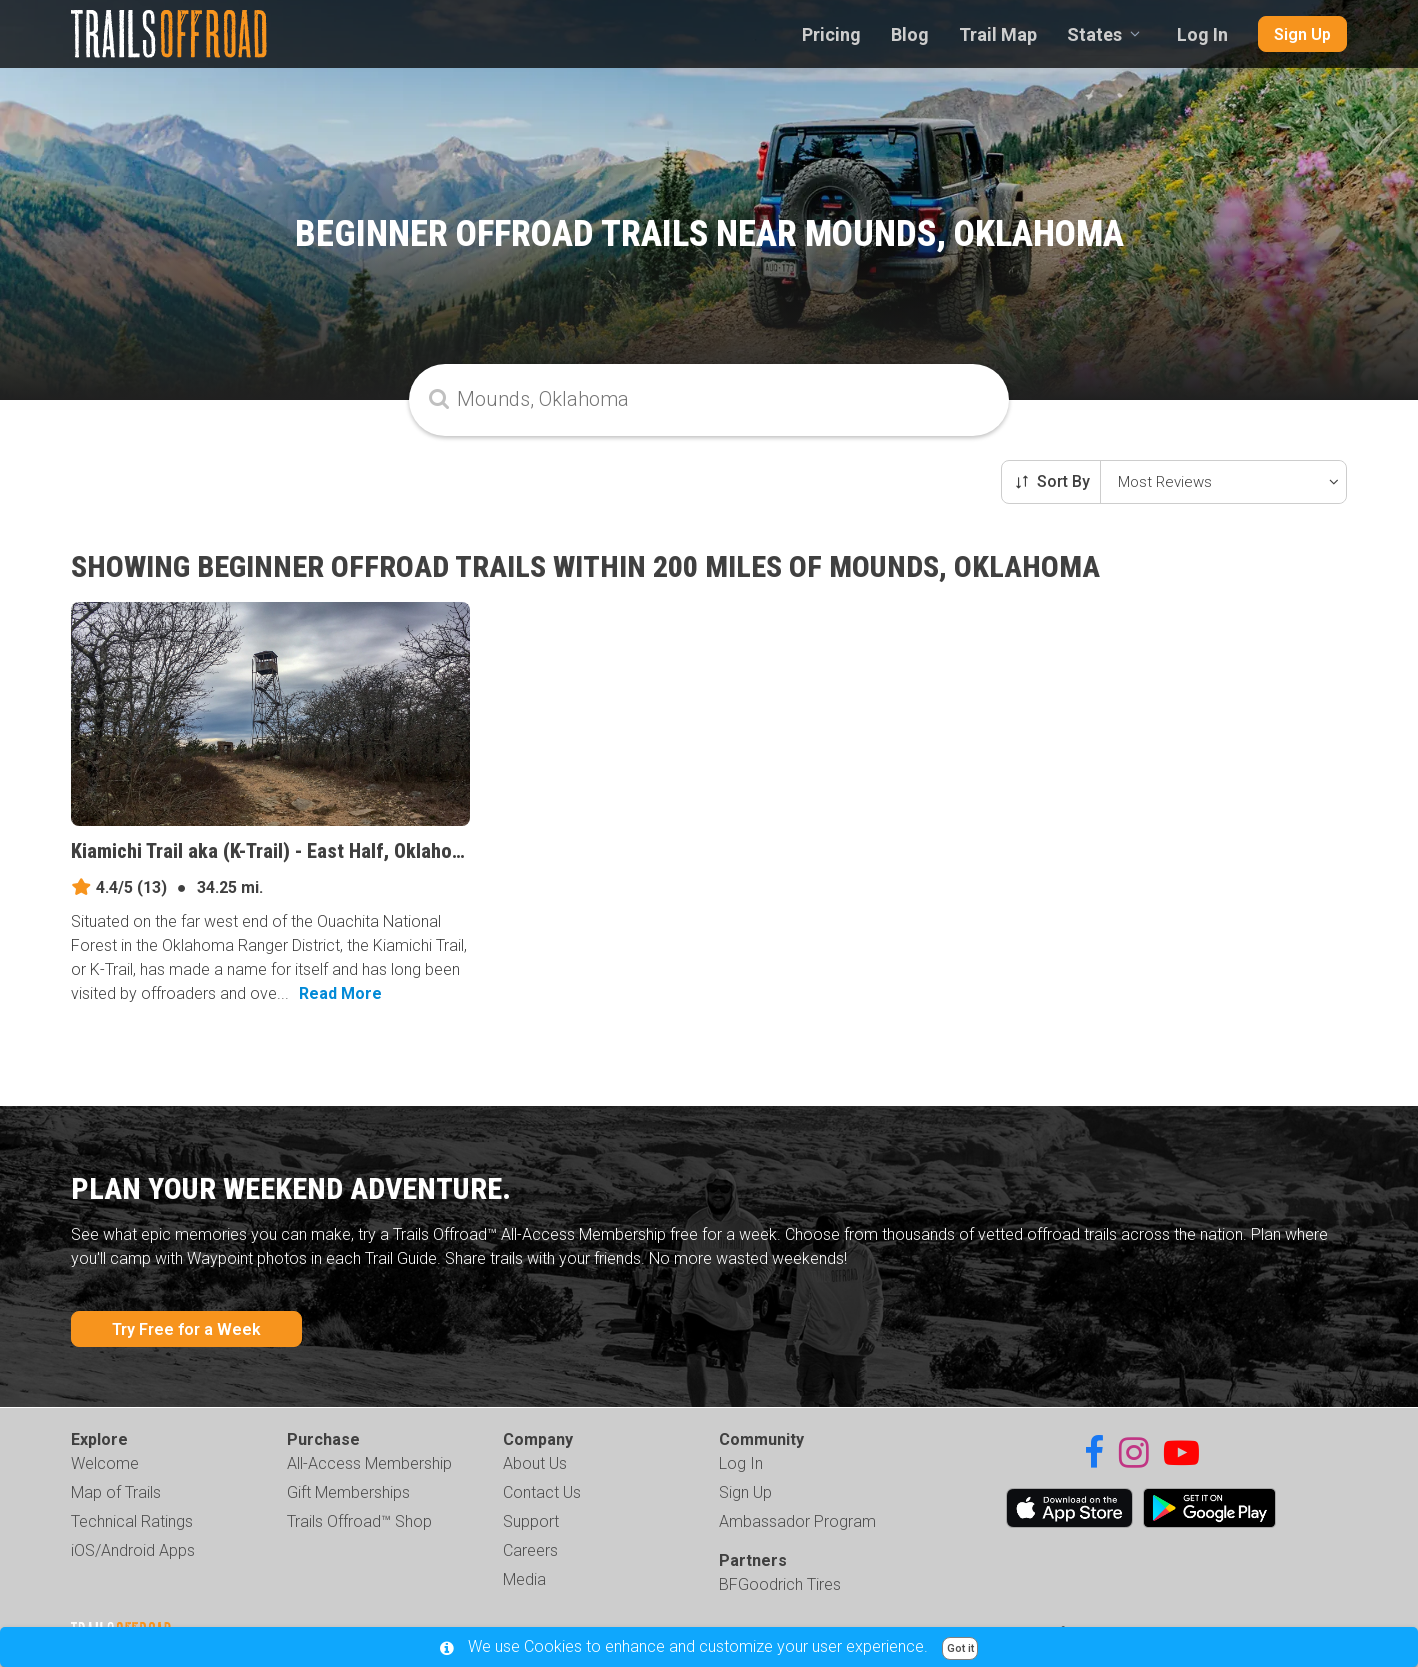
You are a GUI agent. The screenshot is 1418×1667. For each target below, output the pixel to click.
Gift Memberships (348, 1492)
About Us (535, 1463)
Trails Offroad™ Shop (359, 1521)
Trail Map (998, 34)
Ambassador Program (797, 1521)
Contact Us (542, 1492)
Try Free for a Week (186, 1329)
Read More (340, 993)
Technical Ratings (132, 1521)
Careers (530, 1550)
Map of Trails (116, 1492)
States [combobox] (1094, 34)
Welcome (105, 1463)
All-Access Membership (369, 1463)
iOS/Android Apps (133, 1550)
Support (531, 1521)
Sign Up (1302, 34)
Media (524, 1579)
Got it (960, 1648)
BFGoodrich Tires (780, 1584)
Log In (1202, 34)
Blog (910, 34)
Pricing (831, 34)
